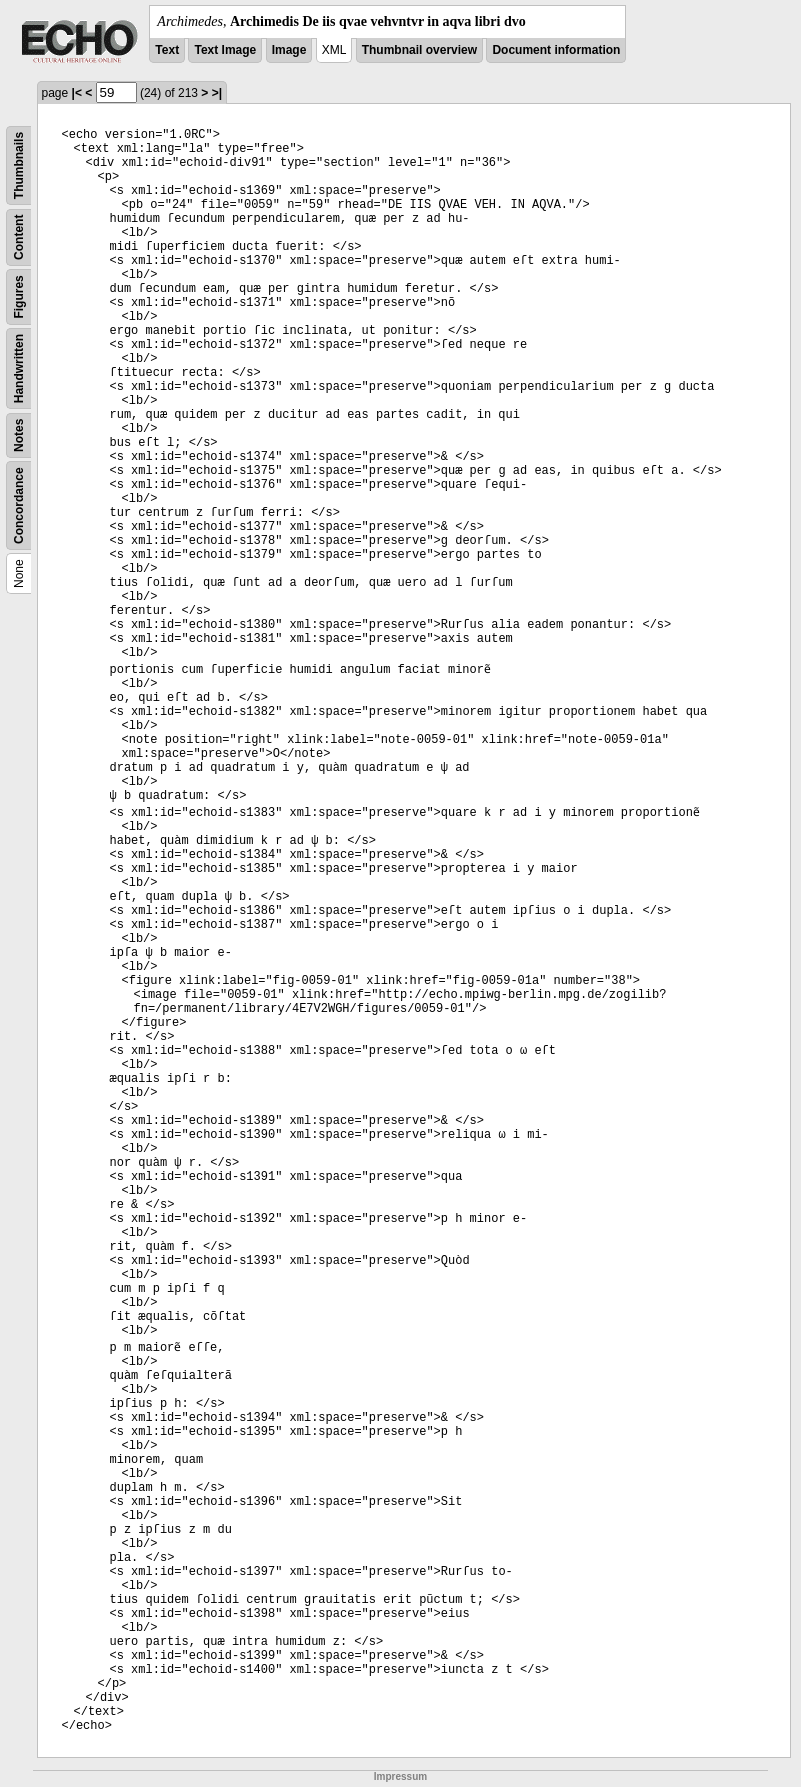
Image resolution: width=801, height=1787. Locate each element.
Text (167, 50)
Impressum (400, 1776)
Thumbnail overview (419, 50)
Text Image (225, 50)
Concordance (19, 505)
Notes (19, 435)
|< (77, 93)
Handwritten (19, 368)
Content (19, 237)
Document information (556, 50)
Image (289, 50)
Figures (19, 296)
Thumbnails (19, 165)
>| (217, 93)
